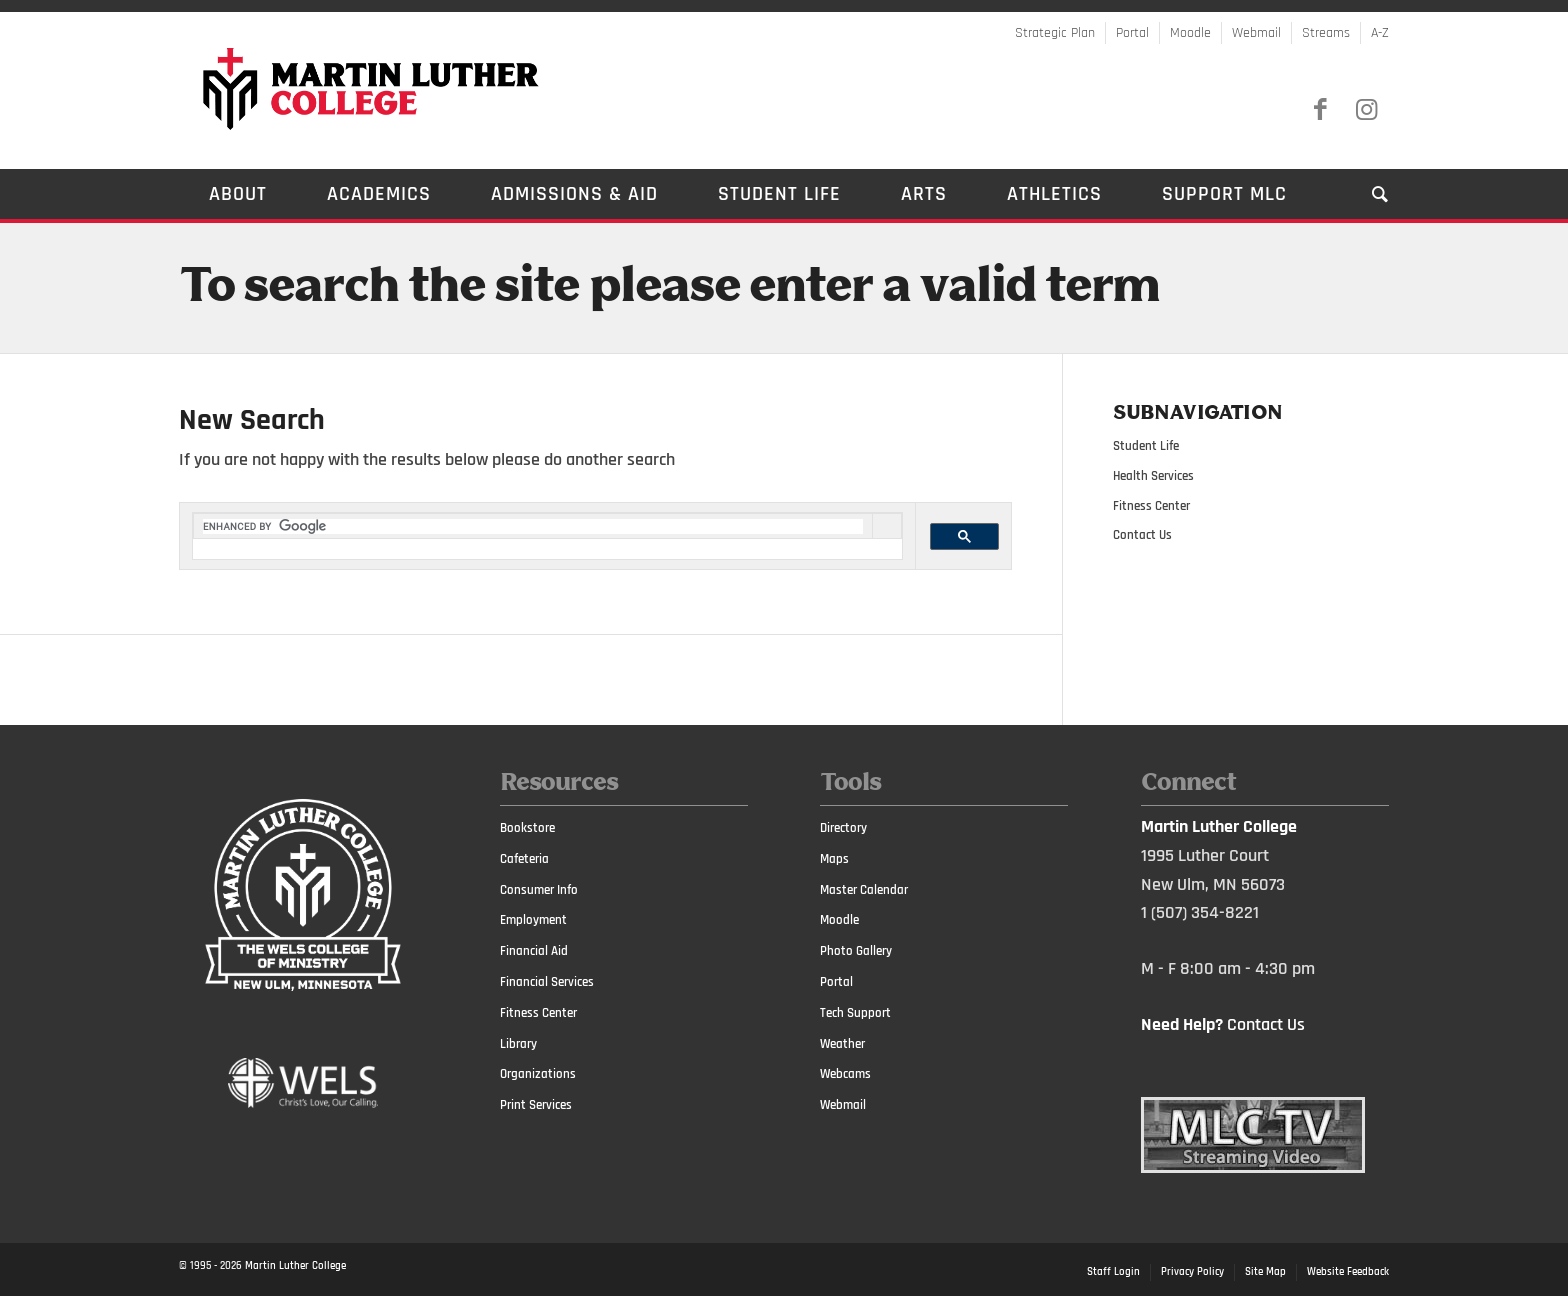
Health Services (1153, 476)
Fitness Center (1151, 506)
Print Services (536, 1105)
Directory (843, 828)
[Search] (1365, 194)
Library (518, 1044)
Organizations (538, 1074)
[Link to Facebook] (1320, 110)
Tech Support (855, 1013)
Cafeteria (524, 859)
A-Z (1380, 33)
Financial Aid (534, 951)
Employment (533, 920)
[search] (533, 526)
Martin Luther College (295, 1266)
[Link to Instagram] (1366, 110)
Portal (1132, 33)
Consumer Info (539, 890)
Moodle (1190, 33)
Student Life (1146, 446)
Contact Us (1142, 535)
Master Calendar (864, 890)
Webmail (1256, 33)
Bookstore (527, 828)
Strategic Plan (1055, 33)
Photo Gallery (856, 951)
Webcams (845, 1074)
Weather (842, 1044)
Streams (1326, 33)
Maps (834, 859)
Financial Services (547, 982)
